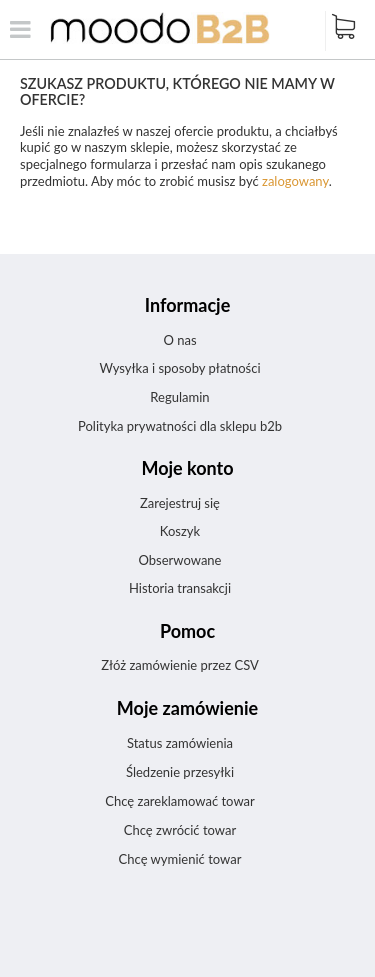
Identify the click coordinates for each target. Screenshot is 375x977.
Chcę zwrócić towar (180, 830)
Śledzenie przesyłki (180, 772)
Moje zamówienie (187, 708)
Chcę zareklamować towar (180, 801)
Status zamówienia (180, 743)
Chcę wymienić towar (180, 859)
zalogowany (295, 181)
